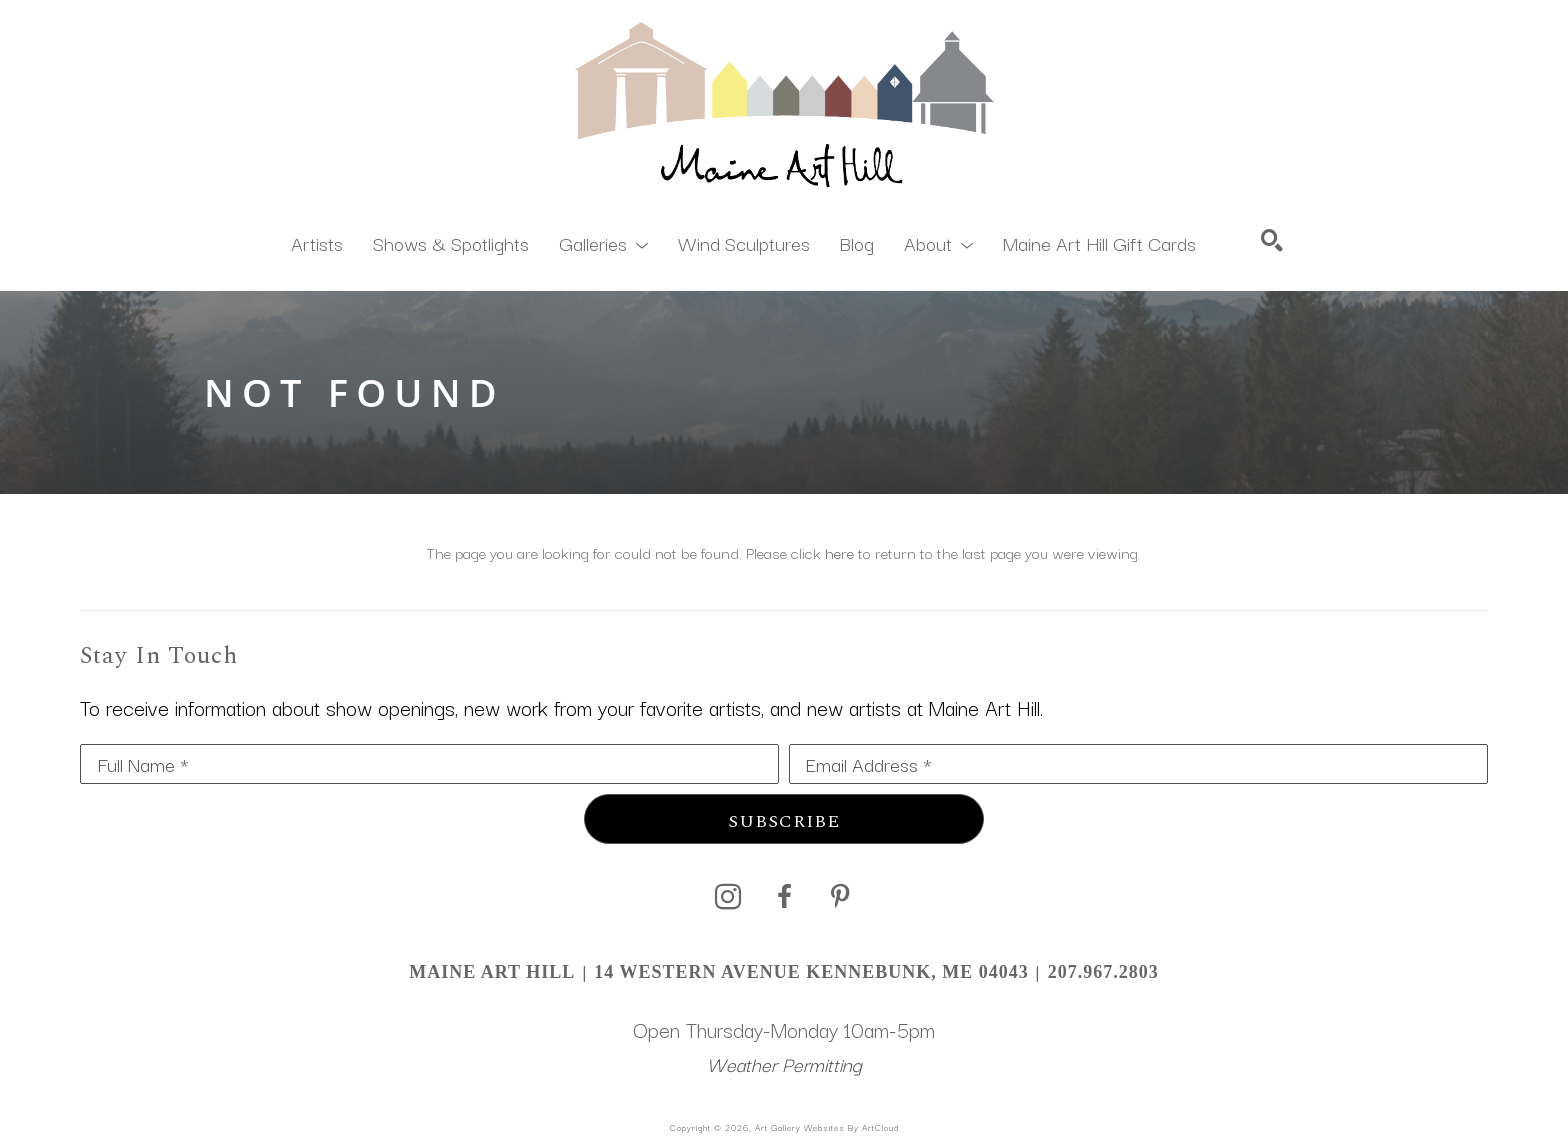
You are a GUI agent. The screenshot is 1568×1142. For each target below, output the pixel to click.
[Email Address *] (1138, 764)
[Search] (1272, 240)
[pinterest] (840, 897)
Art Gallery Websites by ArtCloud (827, 1127)
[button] (603, 242)
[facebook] (784, 897)
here (839, 552)
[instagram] (728, 897)
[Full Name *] (429, 764)
